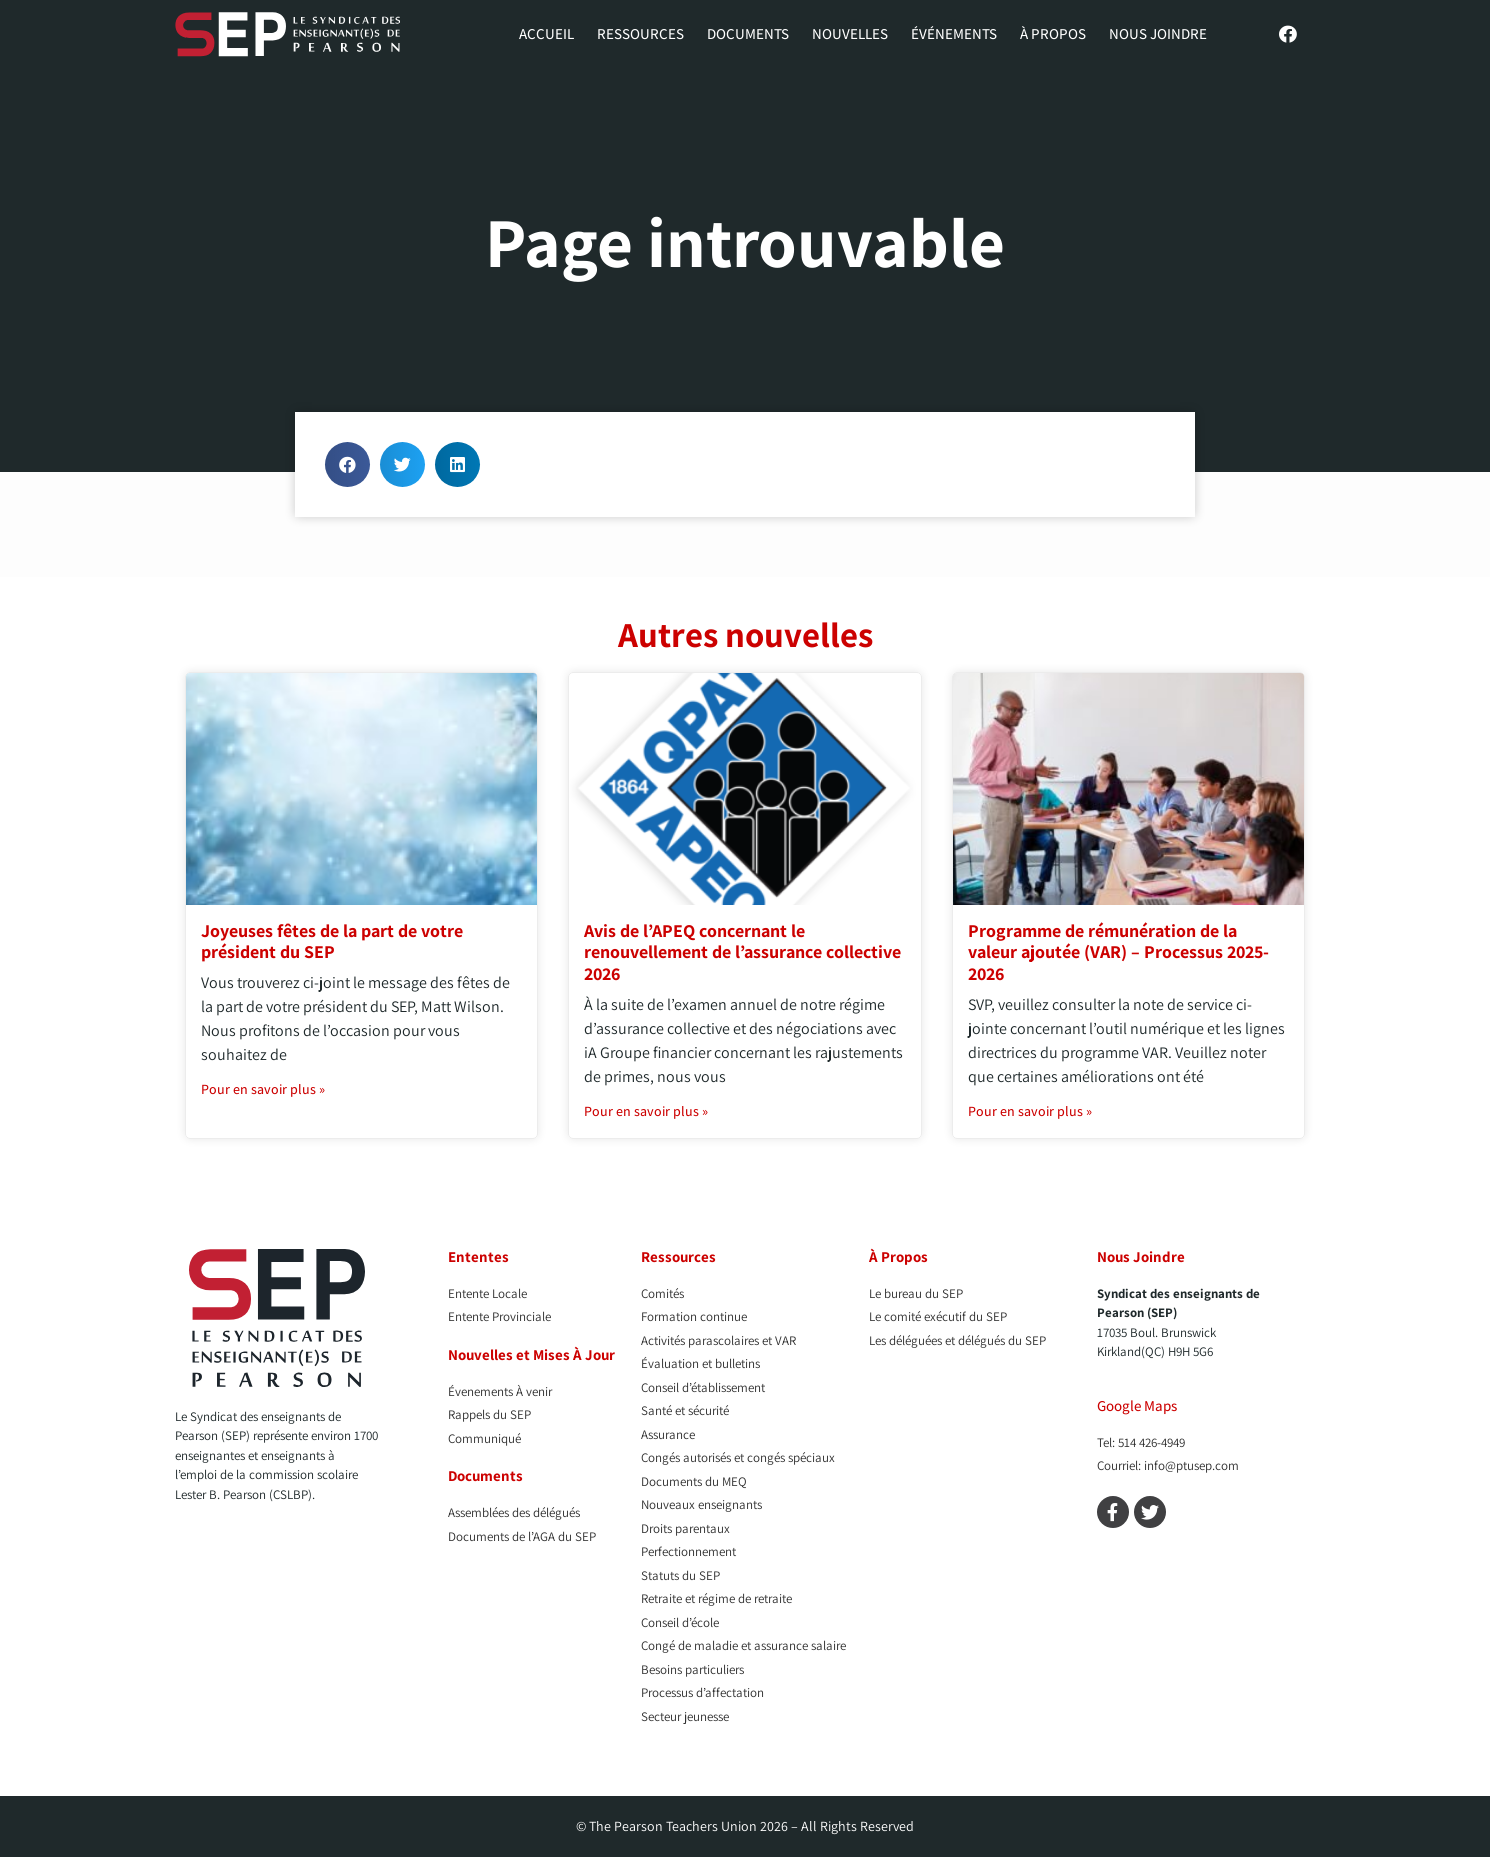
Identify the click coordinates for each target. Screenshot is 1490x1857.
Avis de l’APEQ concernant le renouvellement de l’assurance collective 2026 (742, 952)
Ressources (640, 33)
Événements (954, 33)
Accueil (546, 33)
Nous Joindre (1158, 33)
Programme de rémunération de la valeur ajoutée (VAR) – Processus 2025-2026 (1118, 952)
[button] (347, 464)
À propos (1053, 33)
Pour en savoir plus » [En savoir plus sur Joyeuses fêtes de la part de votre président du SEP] (263, 1089)
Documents (748, 33)
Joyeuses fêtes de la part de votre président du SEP (332, 941)
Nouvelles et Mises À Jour (531, 1354)
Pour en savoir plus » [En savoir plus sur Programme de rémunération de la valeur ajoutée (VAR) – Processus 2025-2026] (1030, 1111)
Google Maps (1137, 1405)
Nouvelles (850, 33)
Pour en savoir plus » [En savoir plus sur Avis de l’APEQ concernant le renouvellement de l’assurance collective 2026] (646, 1111)
